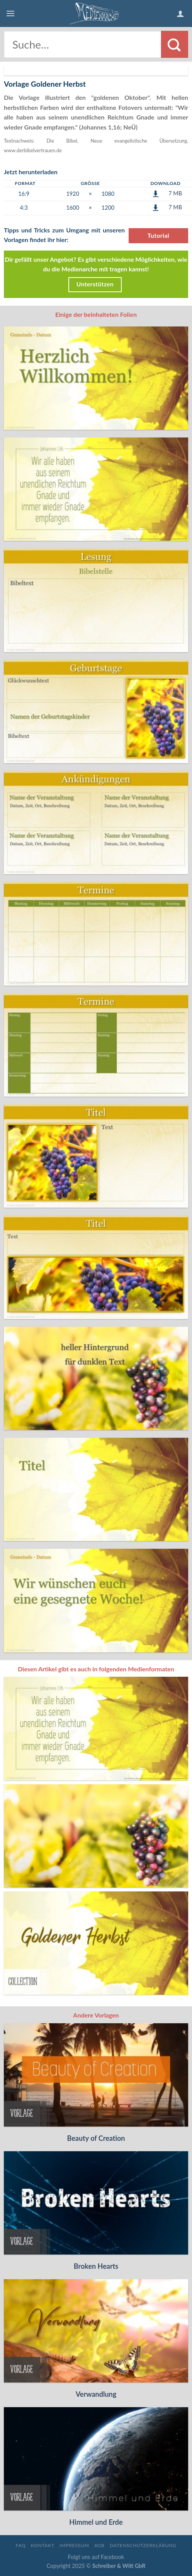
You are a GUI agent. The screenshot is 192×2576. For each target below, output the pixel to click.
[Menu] (10, 13)
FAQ (20, 2545)
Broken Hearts (96, 2266)
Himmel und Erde (95, 2522)
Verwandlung (96, 2394)
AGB (99, 2545)
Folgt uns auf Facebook (96, 2557)
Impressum (74, 2545)
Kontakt (42, 2545)
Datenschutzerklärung (143, 2545)
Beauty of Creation (96, 2138)
